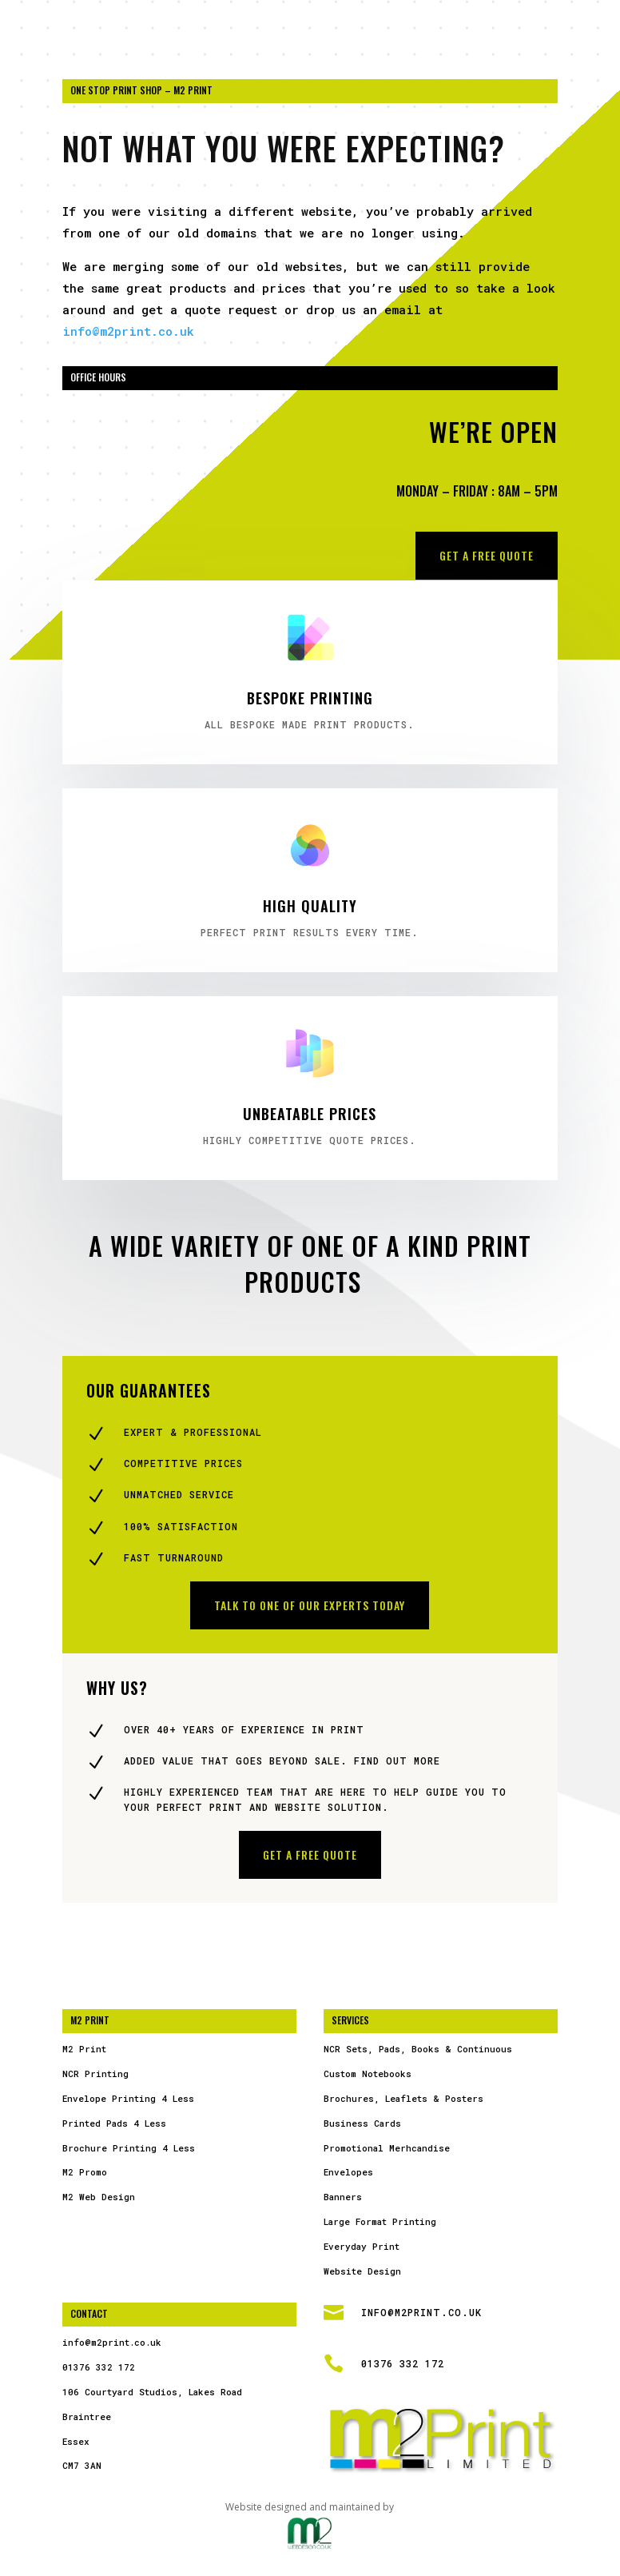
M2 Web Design (98, 2197)
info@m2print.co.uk (128, 331)
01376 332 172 (98, 2367)
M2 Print (84, 2049)
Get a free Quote (486, 555)
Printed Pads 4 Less (114, 2123)
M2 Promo (84, 2172)
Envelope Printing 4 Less (128, 2098)
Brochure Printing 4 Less (128, 2148)
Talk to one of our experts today (309, 1605)
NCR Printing (95, 2074)
